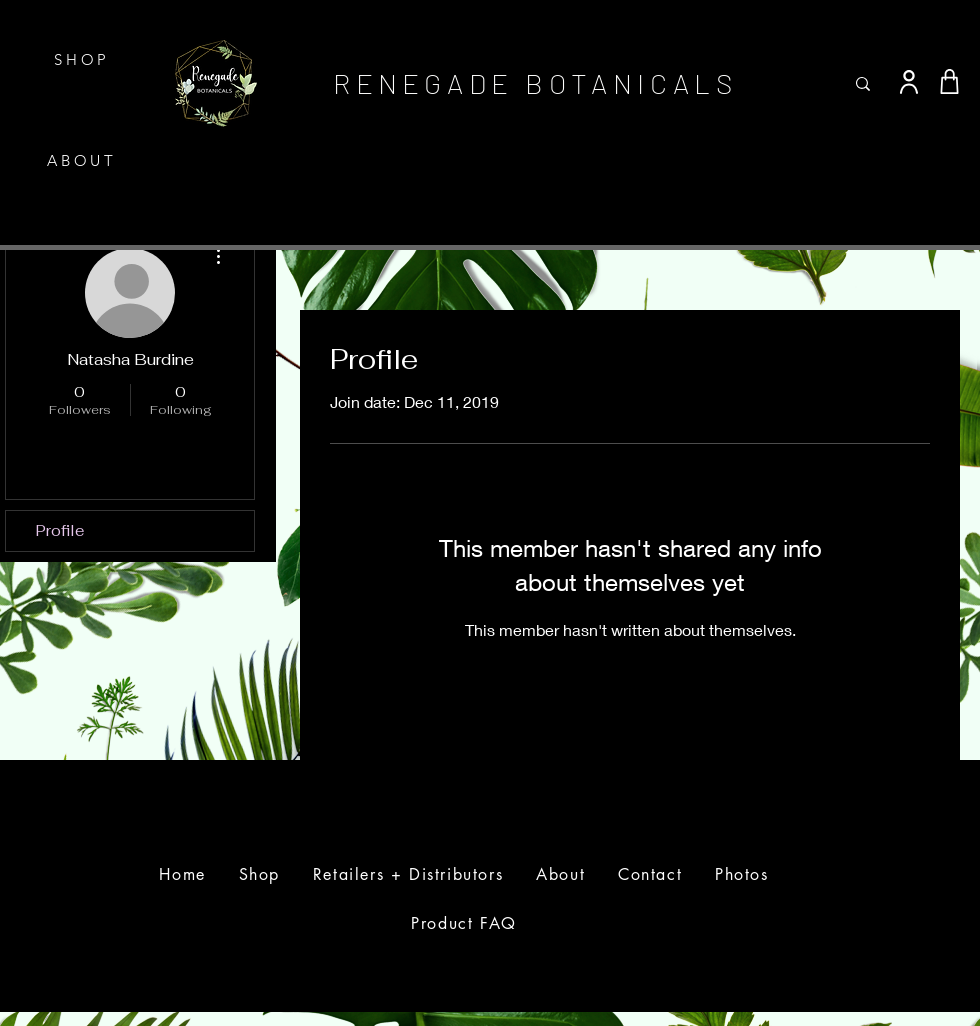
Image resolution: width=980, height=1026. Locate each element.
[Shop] (949, 82)
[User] (909, 82)
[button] (963, 32)
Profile (60, 530)
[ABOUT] (84, 160)
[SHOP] (84, 59)
